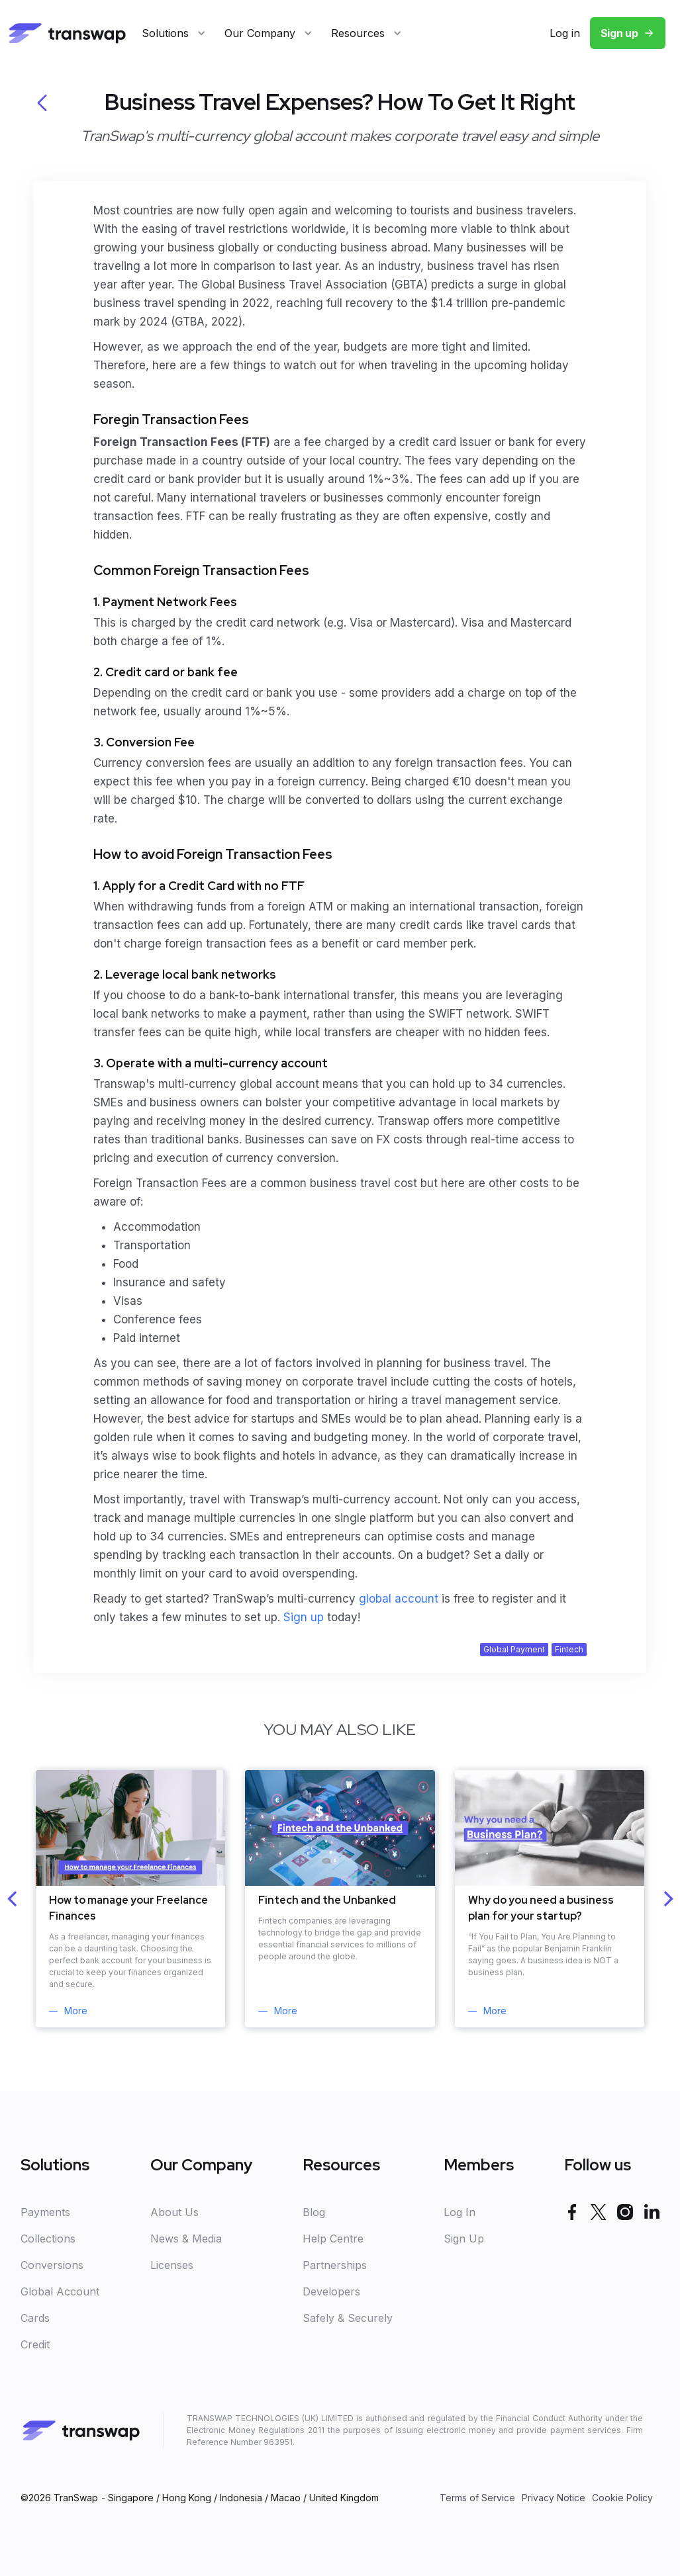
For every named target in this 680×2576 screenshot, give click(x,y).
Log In (459, 2212)
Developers (331, 2291)
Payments (45, 2212)
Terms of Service (477, 2497)
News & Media (186, 2238)
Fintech (569, 1649)
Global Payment (514, 1649)
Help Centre (333, 2238)
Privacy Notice (553, 2497)
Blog (314, 2212)
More (75, 2010)
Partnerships (335, 2265)
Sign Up (464, 2238)
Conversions (52, 2265)
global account (400, 1598)
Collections (48, 2238)
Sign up (619, 33)
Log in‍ (565, 33)
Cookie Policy (622, 2497)
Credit (35, 2344)
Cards (35, 2318)
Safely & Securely (348, 2318)
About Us (174, 2212)
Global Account (60, 2291)
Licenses (171, 2265)
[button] (174, 33)
